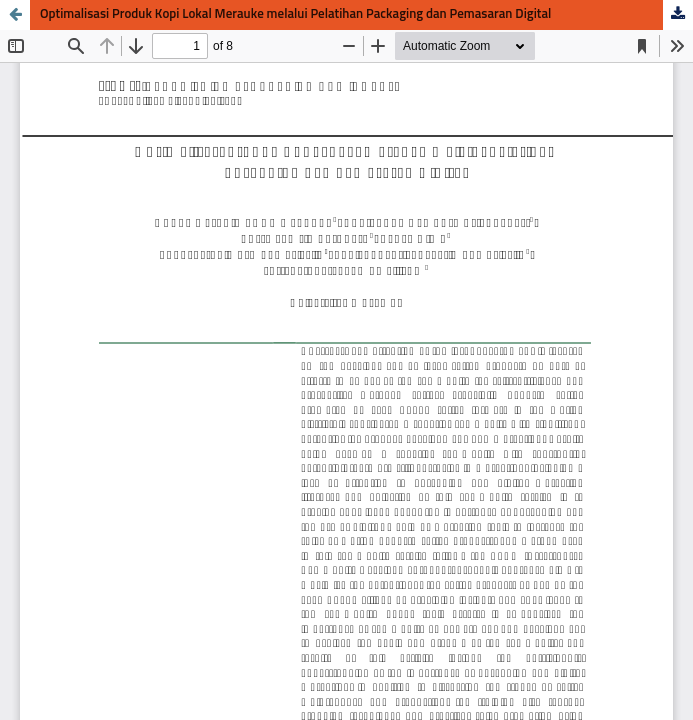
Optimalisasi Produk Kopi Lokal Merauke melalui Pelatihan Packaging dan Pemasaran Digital (295, 14)
